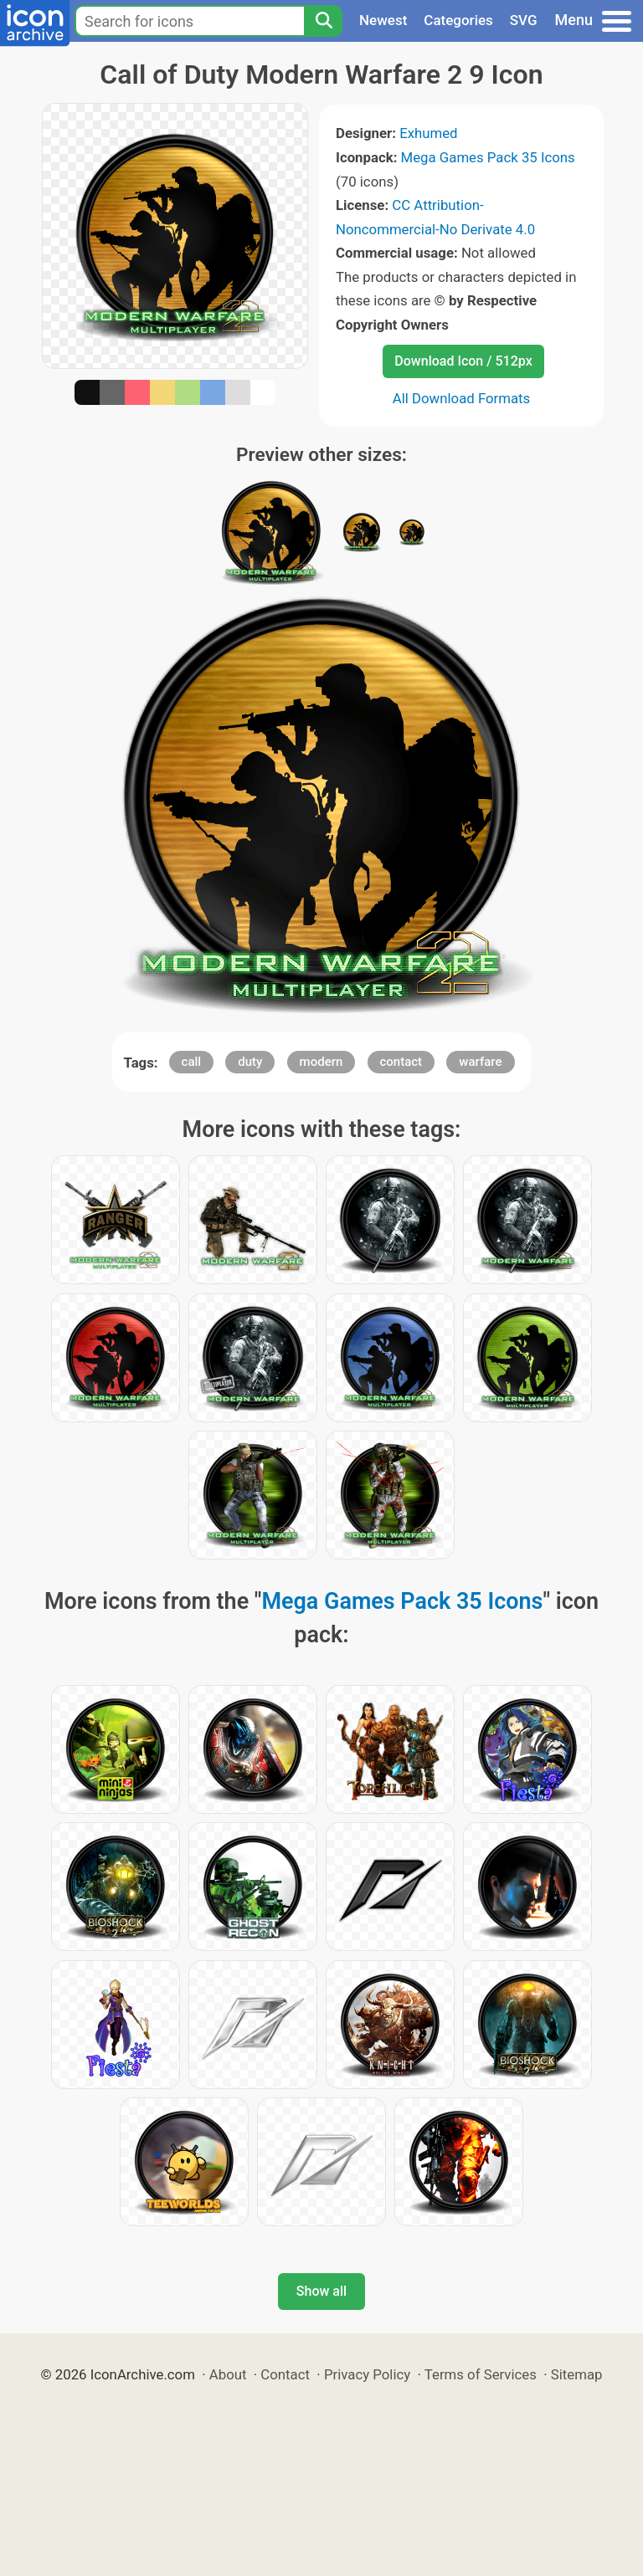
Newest (383, 20)
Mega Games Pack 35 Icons (488, 157)
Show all (321, 2291)
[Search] (323, 21)
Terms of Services (480, 2374)
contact (401, 1061)
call (192, 1061)
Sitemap (577, 2374)
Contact (285, 2374)
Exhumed (428, 133)
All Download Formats (462, 398)
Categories (458, 20)
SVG (524, 20)
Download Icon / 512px (463, 361)
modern (321, 1061)
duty (250, 1061)
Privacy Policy (367, 2374)
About (228, 2374)
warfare (480, 1061)
